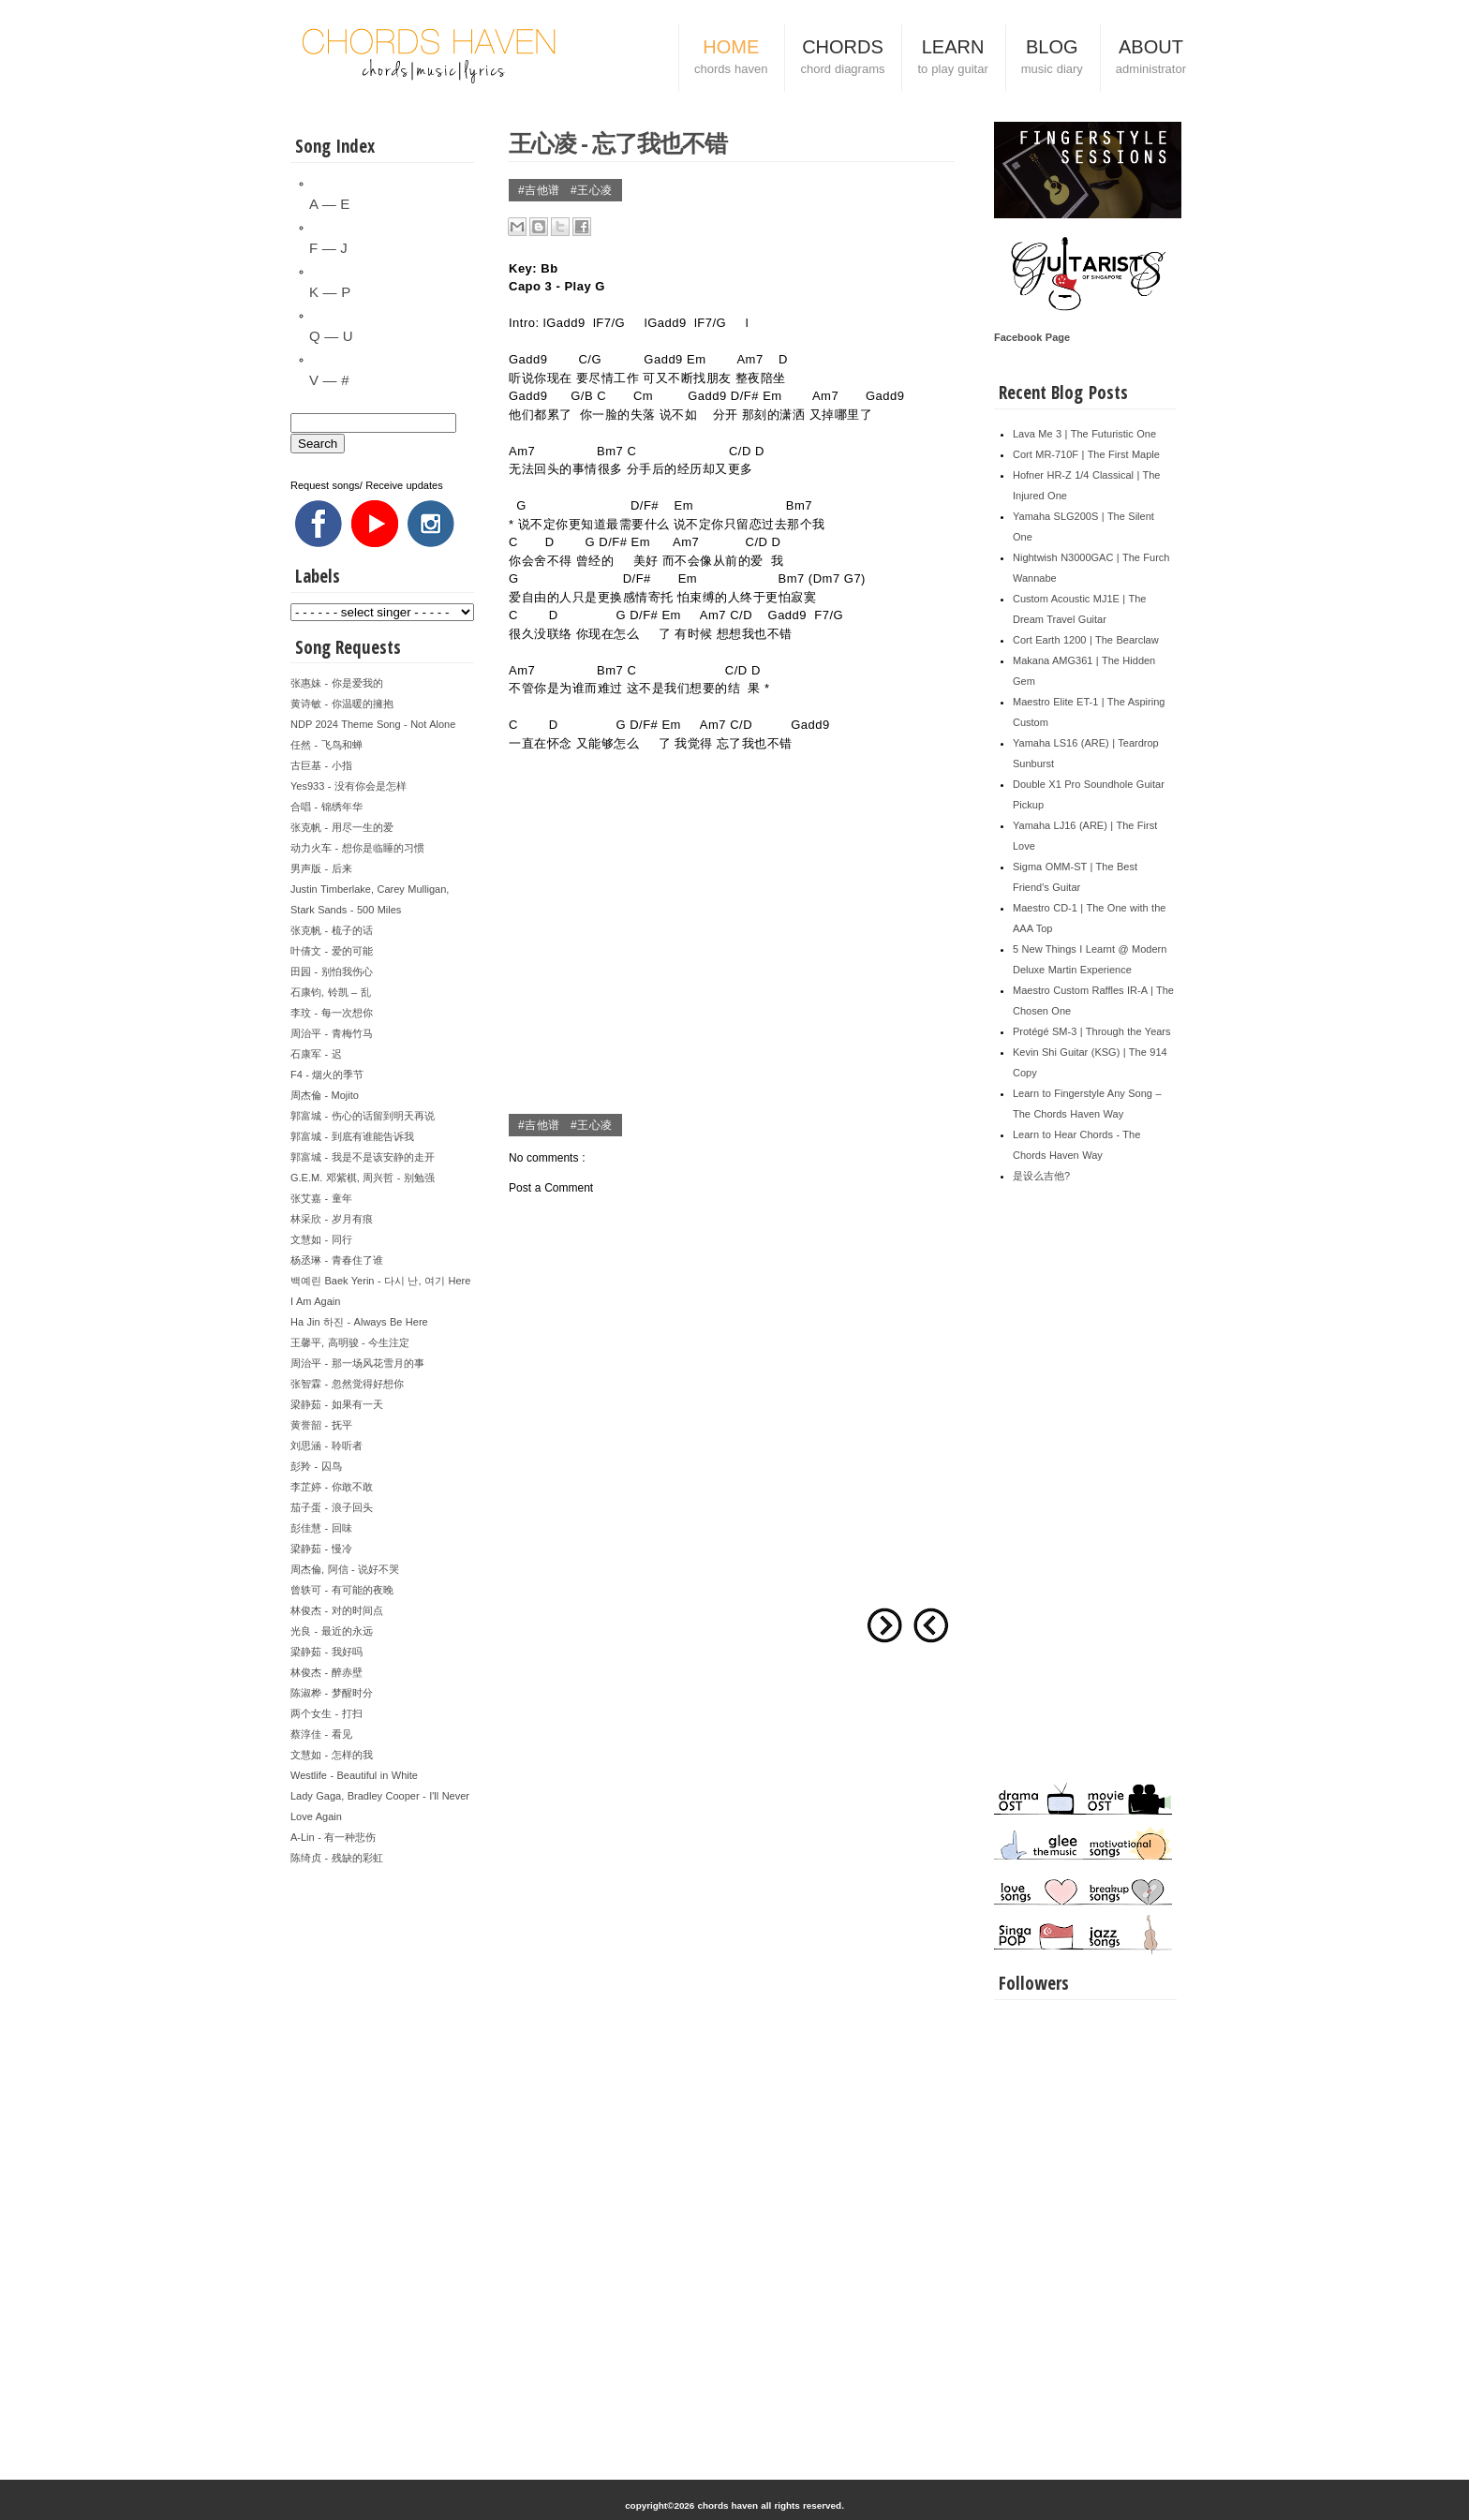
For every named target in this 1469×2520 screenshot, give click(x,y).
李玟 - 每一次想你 (331, 1012)
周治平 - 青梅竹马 (331, 1033)
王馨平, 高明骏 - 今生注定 (349, 1342)
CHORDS (842, 59)
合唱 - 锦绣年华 (326, 806)
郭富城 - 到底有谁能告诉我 (352, 1136)
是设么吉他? (1041, 1175)
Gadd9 (566, 323)
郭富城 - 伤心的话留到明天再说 (362, 1115)
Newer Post (931, 1625)
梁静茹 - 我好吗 (326, 1651)
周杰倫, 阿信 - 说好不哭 (344, 1569)
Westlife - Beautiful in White (354, 1775)
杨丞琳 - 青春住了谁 (336, 1260)
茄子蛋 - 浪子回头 (331, 1507)
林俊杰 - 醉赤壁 (326, 1672)
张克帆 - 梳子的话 (331, 930)
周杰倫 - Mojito (324, 1095)
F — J (328, 248)
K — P (329, 292)
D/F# (745, 396)
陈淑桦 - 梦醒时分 (331, 1692)
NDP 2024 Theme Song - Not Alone (372, 724)
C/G (589, 359)
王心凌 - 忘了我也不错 (618, 142)
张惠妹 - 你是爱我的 (336, 683)
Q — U (331, 336)
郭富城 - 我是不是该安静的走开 (362, 1157)
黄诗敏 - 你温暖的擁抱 (341, 703)
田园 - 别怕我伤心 (331, 971)
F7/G (610, 323)
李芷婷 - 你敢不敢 (331, 1486)
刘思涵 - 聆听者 (326, 1445)
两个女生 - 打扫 (326, 1713)
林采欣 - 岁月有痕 (331, 1218)
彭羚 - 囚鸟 (316, 1466)
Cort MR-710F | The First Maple (1086, 454)
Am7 (749, 359)
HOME (730, 59)
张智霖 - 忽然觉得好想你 (347, 1383)
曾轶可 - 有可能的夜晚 (341, 1589)
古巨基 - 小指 (321, 765)
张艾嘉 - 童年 (321, 1198)
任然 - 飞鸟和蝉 (326, 744)
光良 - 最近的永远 (331, 1631)
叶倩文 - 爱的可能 (331, 950)
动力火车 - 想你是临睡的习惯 (357, 847)
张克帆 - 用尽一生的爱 (341, 827)
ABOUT (1151, 59)
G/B (582, 396)
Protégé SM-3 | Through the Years (1092, 1031)
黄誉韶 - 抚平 (321, 1424)
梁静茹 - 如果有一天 (336, 1404)
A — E (329, 204)
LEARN (952, 59)
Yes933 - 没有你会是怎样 (348, 786)
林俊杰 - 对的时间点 (336, 1610)
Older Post (884, 1625)
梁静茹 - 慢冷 (321, 1548)
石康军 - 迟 (316, 1054)
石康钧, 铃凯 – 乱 (330, 992)
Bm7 (610, 451)
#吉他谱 (541, 190)
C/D (740, 451)
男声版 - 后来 (321, 868)
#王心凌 (592, 190)
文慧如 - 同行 (321, 1239)
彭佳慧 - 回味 (321, 1528)
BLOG (1052, 59)
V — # (329, 380)
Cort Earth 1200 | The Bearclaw (1086, 639)
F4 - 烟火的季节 (327, 1074)
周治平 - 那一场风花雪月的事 (357, 1363)
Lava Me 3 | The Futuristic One (1084, 433)
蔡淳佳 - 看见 (321, 1734)
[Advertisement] (382, 2149)
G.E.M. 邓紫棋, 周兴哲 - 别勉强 (362, 1177)
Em (772, 396)
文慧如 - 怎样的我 (331, 1754)
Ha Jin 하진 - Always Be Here (359, 1321)
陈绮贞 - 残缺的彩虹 (336, 1857)
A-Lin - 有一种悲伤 (333, 1837)
